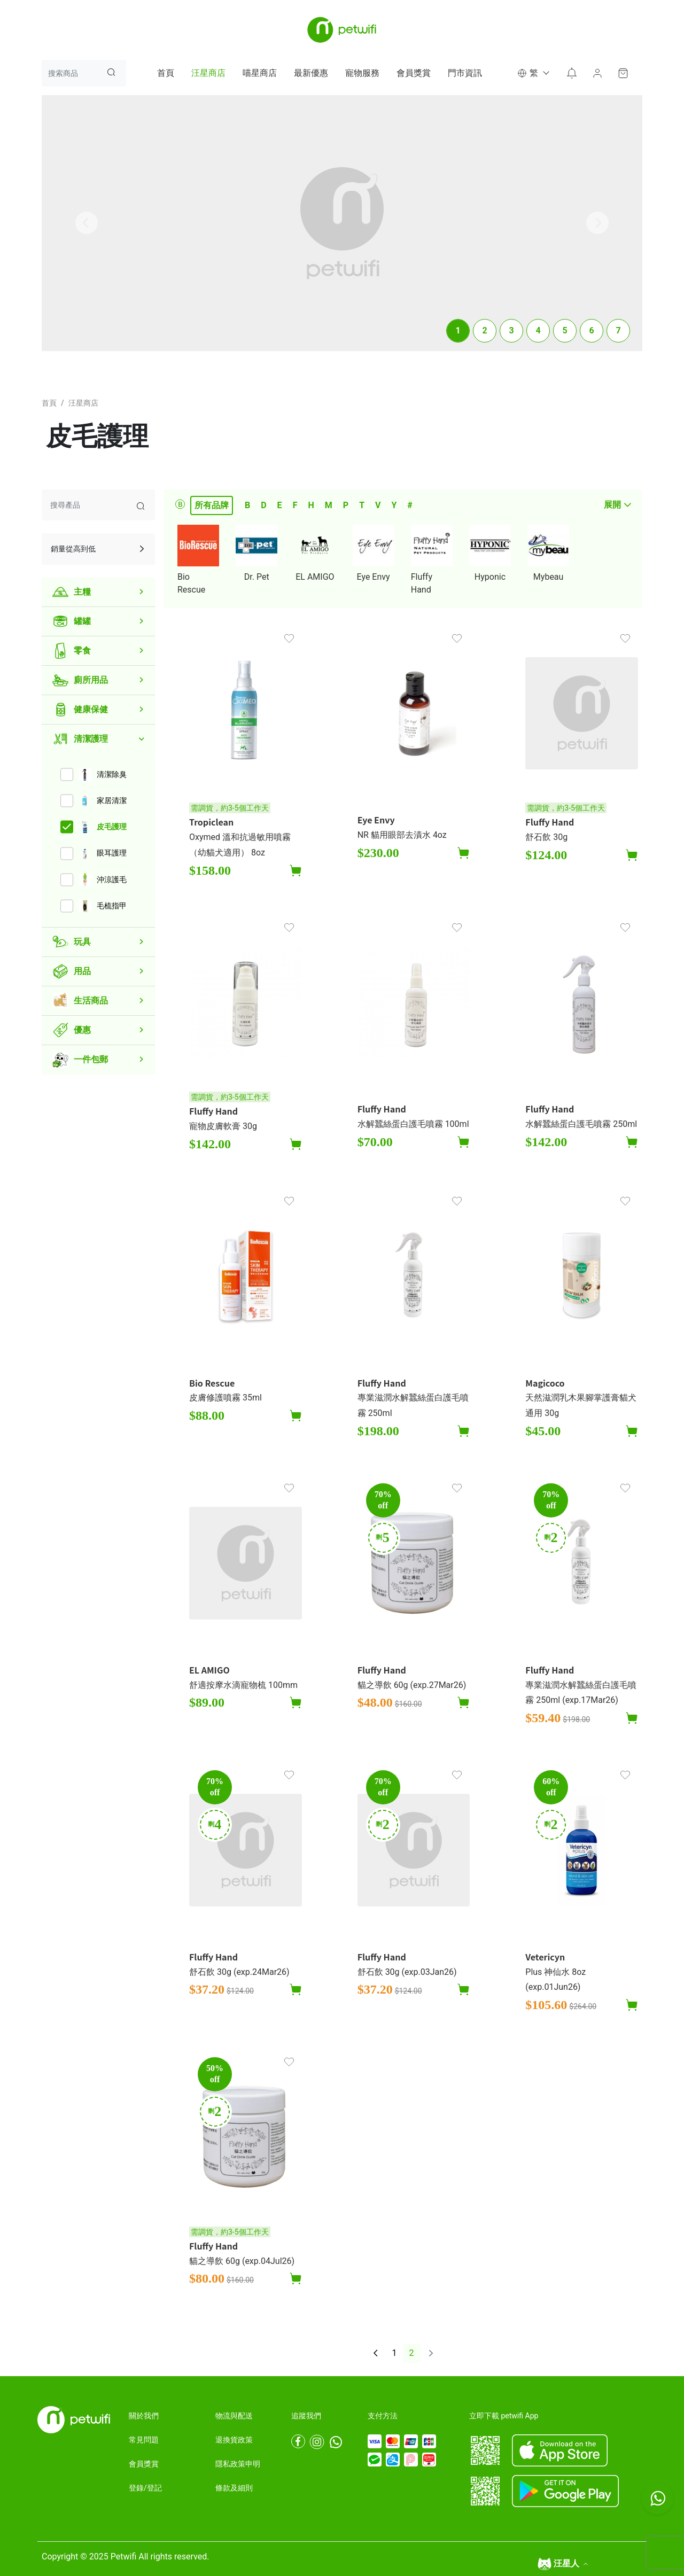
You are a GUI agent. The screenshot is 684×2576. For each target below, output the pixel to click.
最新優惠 (311, 73)
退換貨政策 (234, 2439)
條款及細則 (234, 2488)
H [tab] (311, 505)
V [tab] (377, 505)
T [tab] (361, 505)
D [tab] (263, 505)
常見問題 (144, 2439)
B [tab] (247, 505)
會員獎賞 (414, 73)
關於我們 (144, 2415)
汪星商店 (208, 73)
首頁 (165, 73)
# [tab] (409, 505)
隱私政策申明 (237, 2464)
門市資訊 (465, 73)
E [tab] (279, 505)
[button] (532, 73)
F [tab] (295, 505)
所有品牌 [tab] (212, 505)
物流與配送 (234, 2415)
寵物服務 (362, 73)
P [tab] (345, 505)
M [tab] (328, 505)
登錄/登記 (145, 2488)
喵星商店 (260, 73)
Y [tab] (394, 505)
